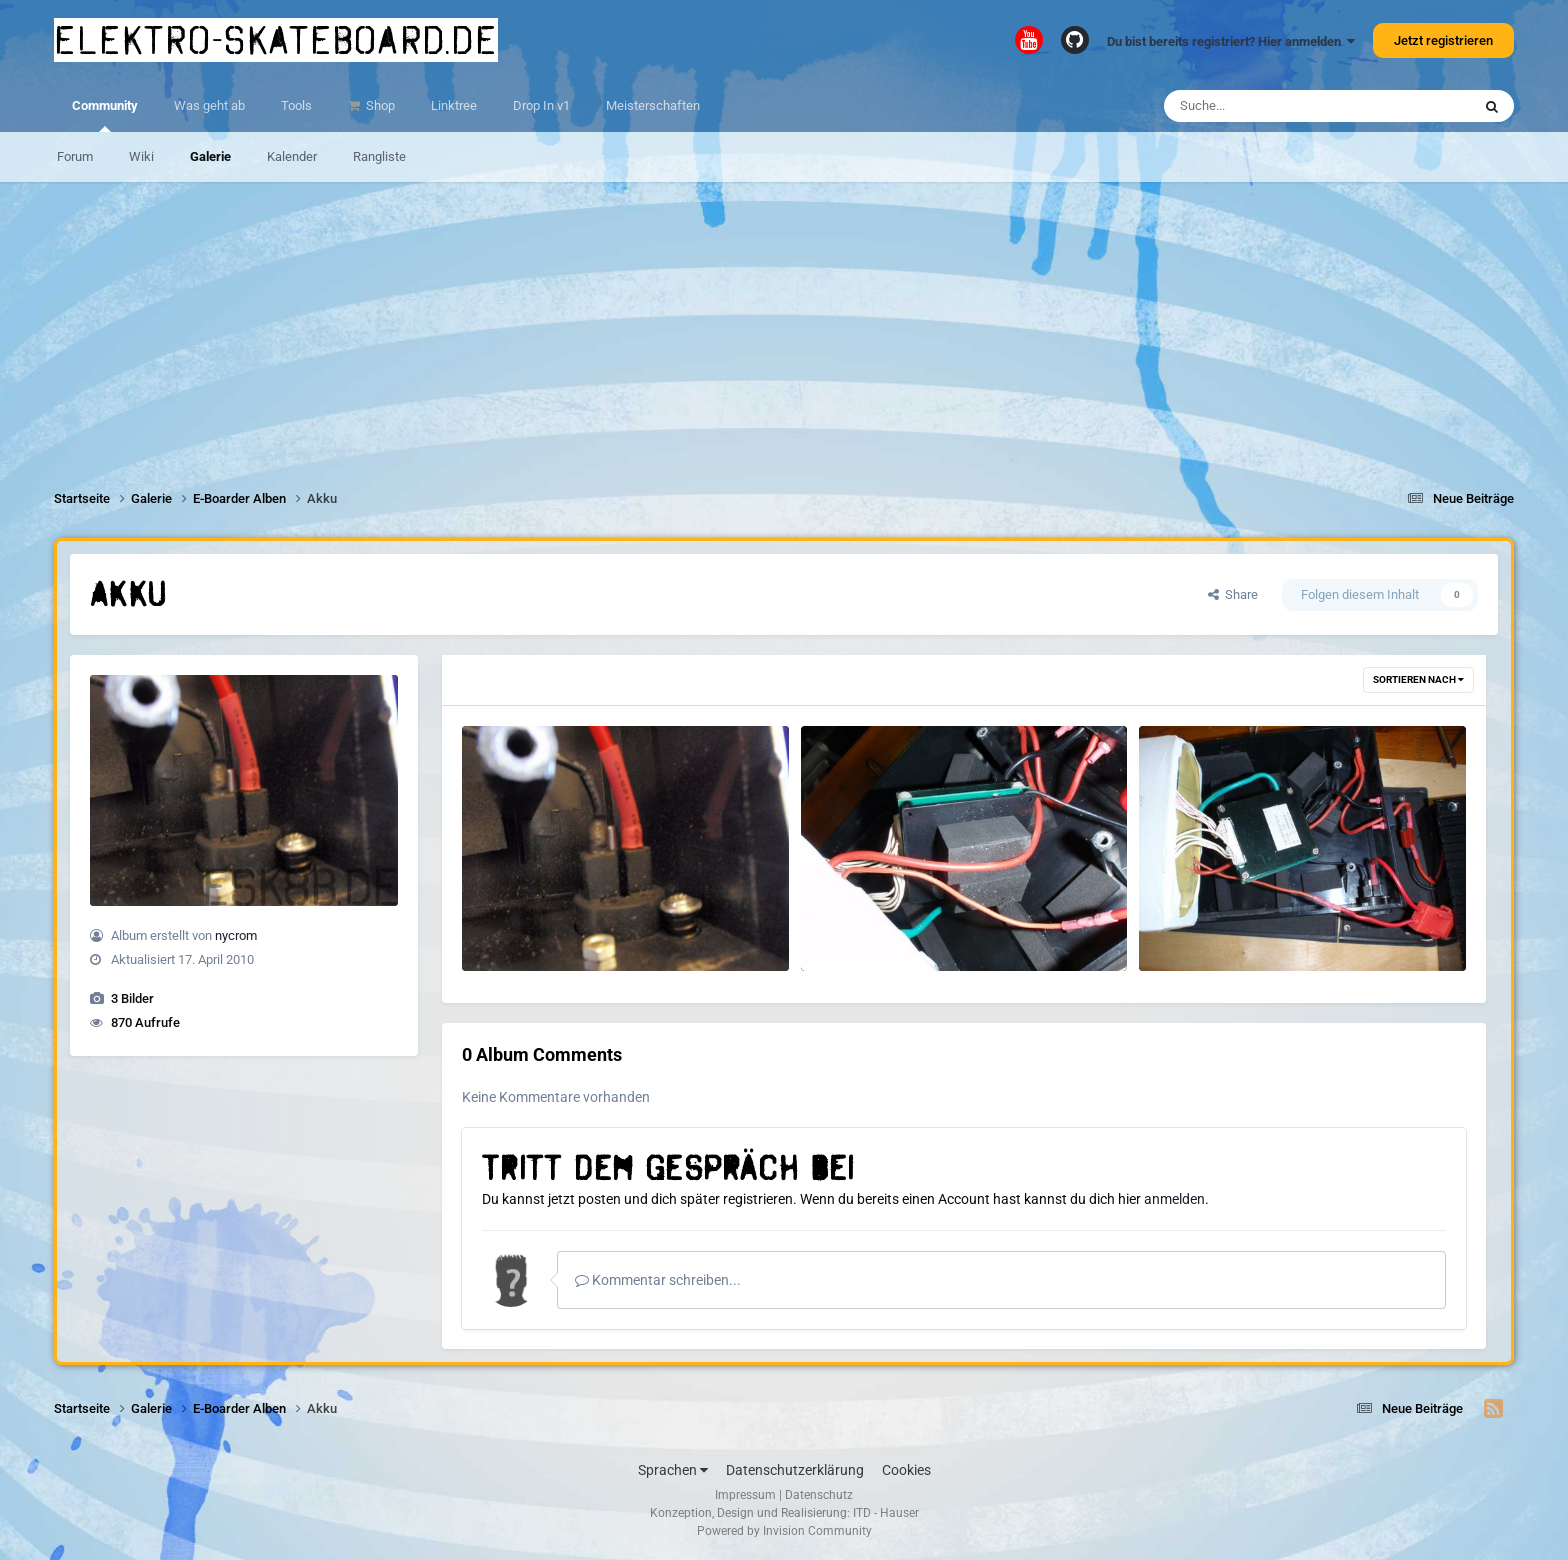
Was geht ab (209, 105)
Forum (75, 156)
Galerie (210, 156)
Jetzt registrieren (1443, 40)
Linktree (454, 105)
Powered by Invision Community (784, 1531)
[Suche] (1278, 106)
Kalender (292, 156)
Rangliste (379, 156)
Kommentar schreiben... (658, 1280)
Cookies (906, 1470)
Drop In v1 (541, 105)
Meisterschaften (653, 105)
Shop (379, 105)
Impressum (745, 1495)
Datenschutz (819, 1495)
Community (105, 115)
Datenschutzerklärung (795, 1470)
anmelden (1174, 1199)
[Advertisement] (784, 322)
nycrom (236, 935)
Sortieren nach (1418, 679)
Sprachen (673, 1470)
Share (1233, 594)
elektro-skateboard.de (276, 40)
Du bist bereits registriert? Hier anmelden (1231, 41)
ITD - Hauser (886, 1513)
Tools (296, 105)
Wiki (141, 156)
